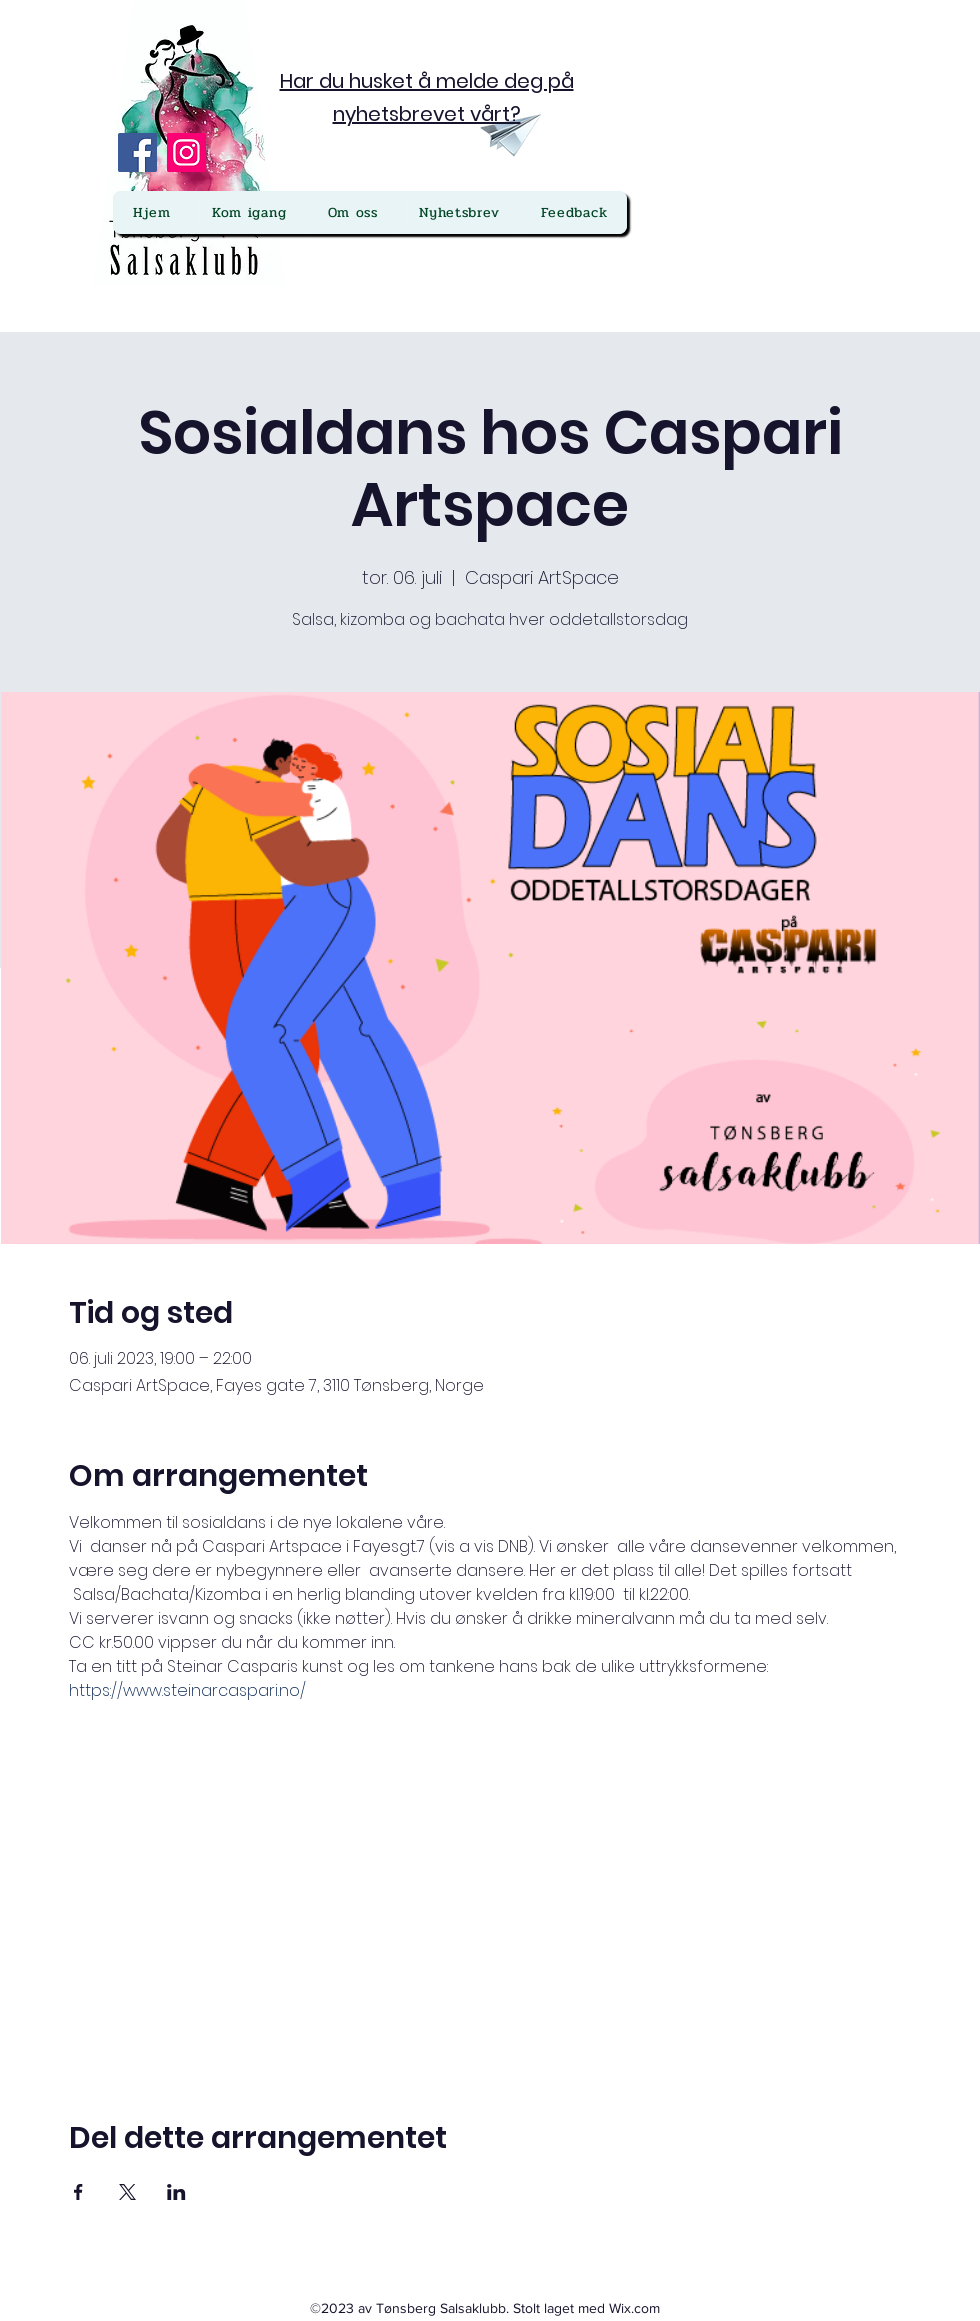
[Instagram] (186, 152)
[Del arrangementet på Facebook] (78, 2192)
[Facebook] (137, 152)
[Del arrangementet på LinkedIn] (176, 2192)
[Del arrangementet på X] (127, 2192)
